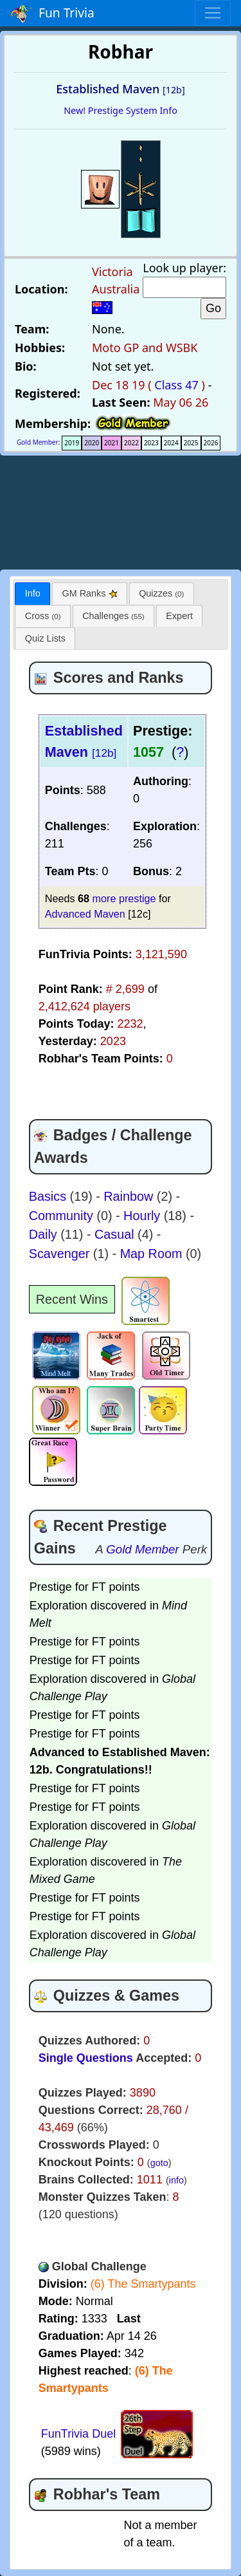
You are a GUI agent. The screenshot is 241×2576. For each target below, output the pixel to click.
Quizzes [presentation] (161, 593)
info (176, 2180)
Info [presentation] (32, 593)
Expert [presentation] (179, 616)
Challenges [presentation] (113, 616)
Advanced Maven (85, 914)
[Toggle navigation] (213, 13)
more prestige (124, 898)
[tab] (32, 593)
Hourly (143, 1216)
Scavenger (61, 1253)
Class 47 (176, 385)
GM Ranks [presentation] (90, 593)
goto (159, 2163)
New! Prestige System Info (120, 110)
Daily (44, 1234)
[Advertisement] (121, 510)
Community (63, 1216)
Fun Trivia (52, 13)
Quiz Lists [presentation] (45, 638)
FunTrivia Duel (78, 2433)
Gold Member (37, 442)
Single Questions (86, 2058)
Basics (49, 1196)
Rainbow (129, 1196)
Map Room (153, 1253)
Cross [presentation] (43, 616)
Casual (116, 1234)
